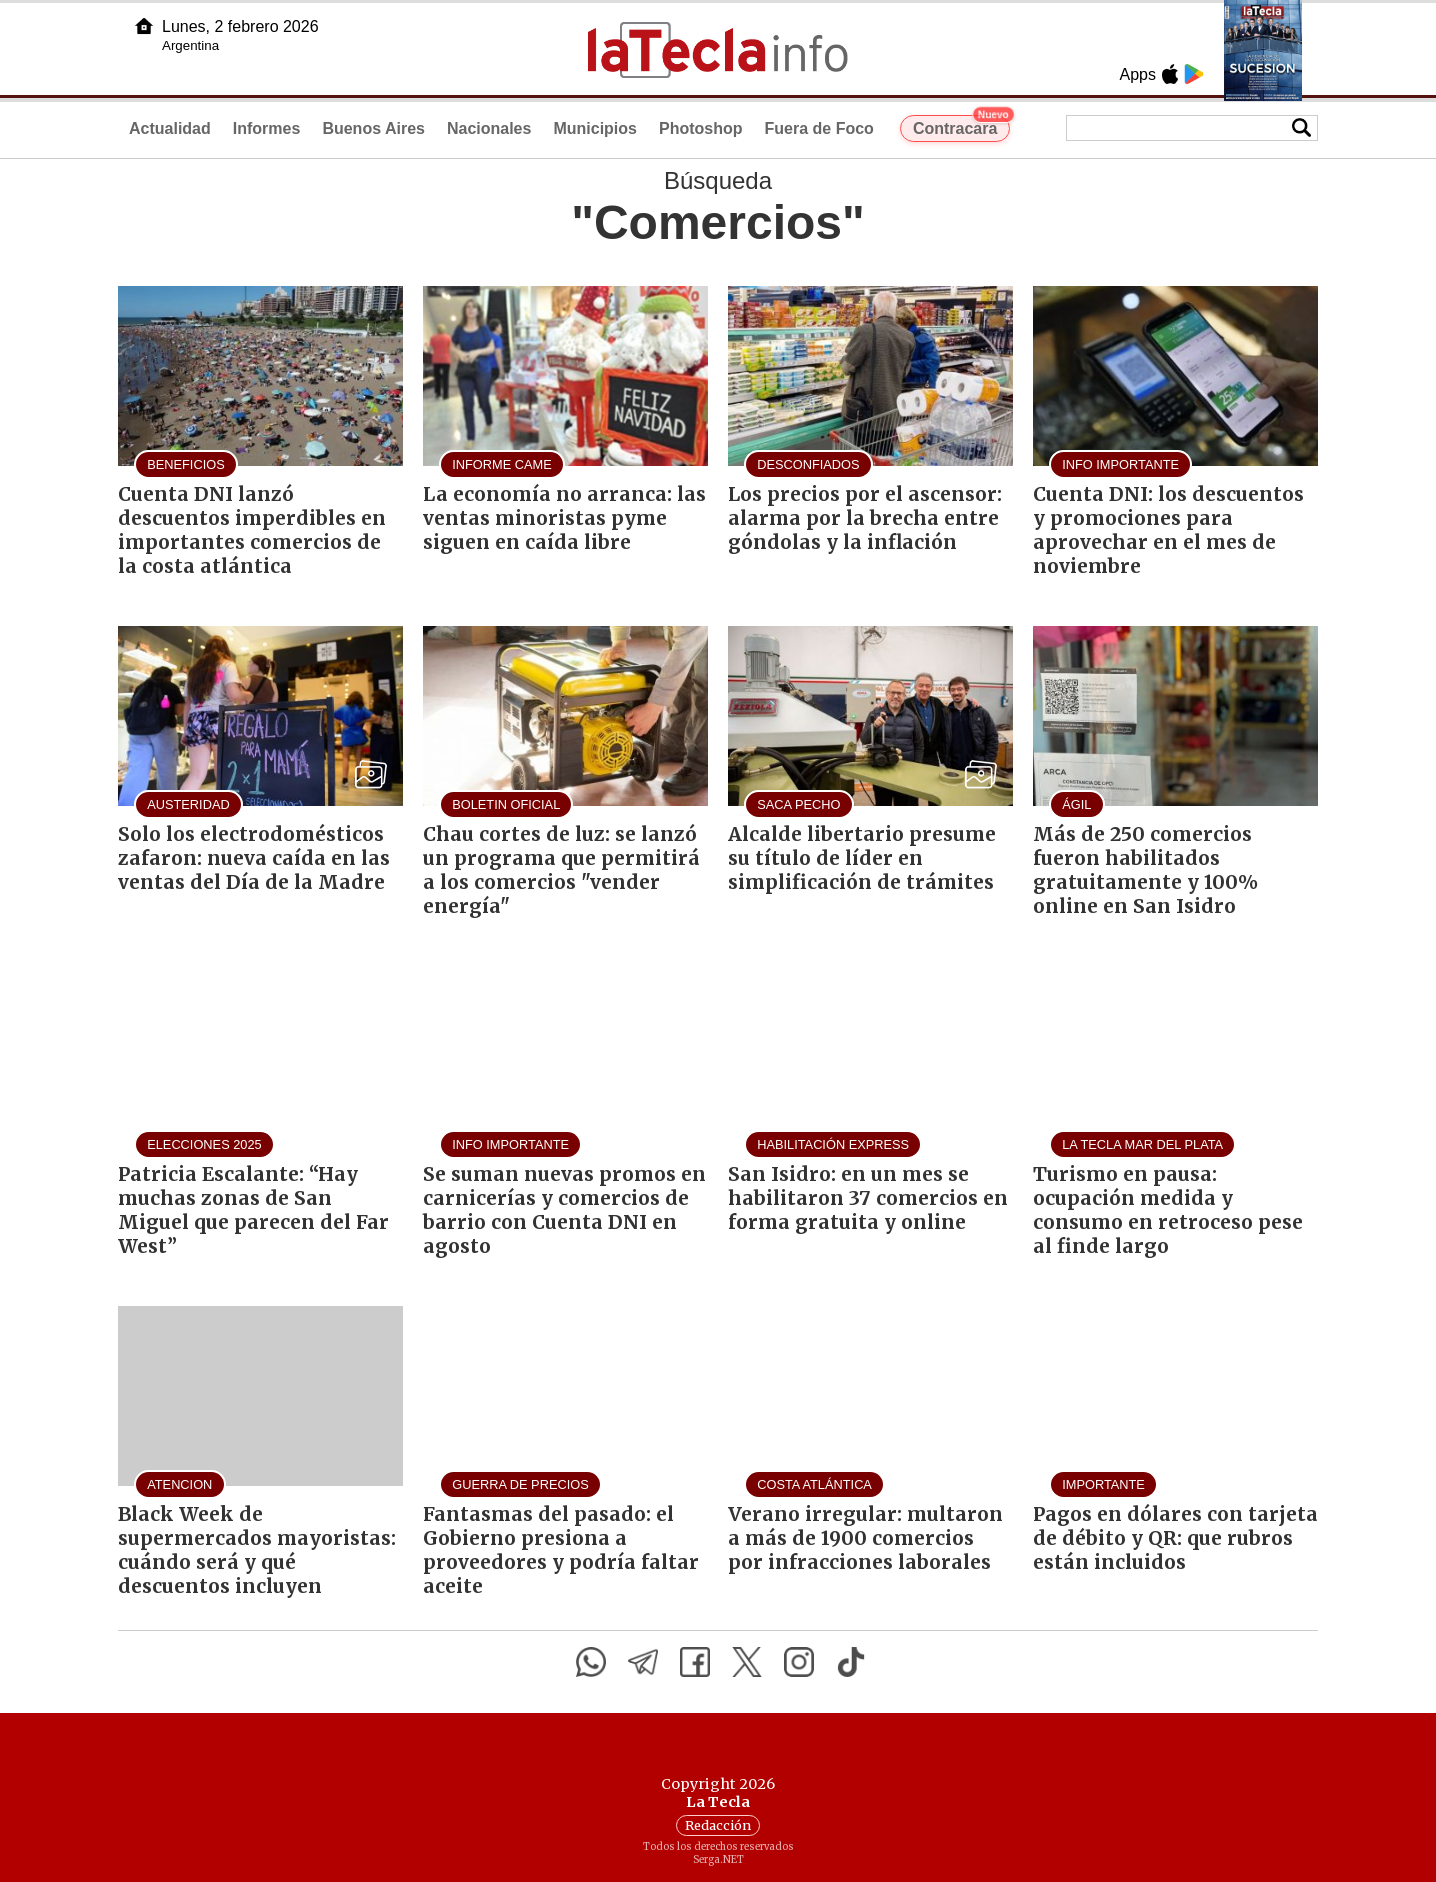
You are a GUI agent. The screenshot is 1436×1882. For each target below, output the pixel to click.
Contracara (961, 126)
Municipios (595, 128)
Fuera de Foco (819, 128)
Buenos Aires (373, 128)
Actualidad (170, 128)
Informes (267, 128)
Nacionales (489, 128)
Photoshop (701, 128)
